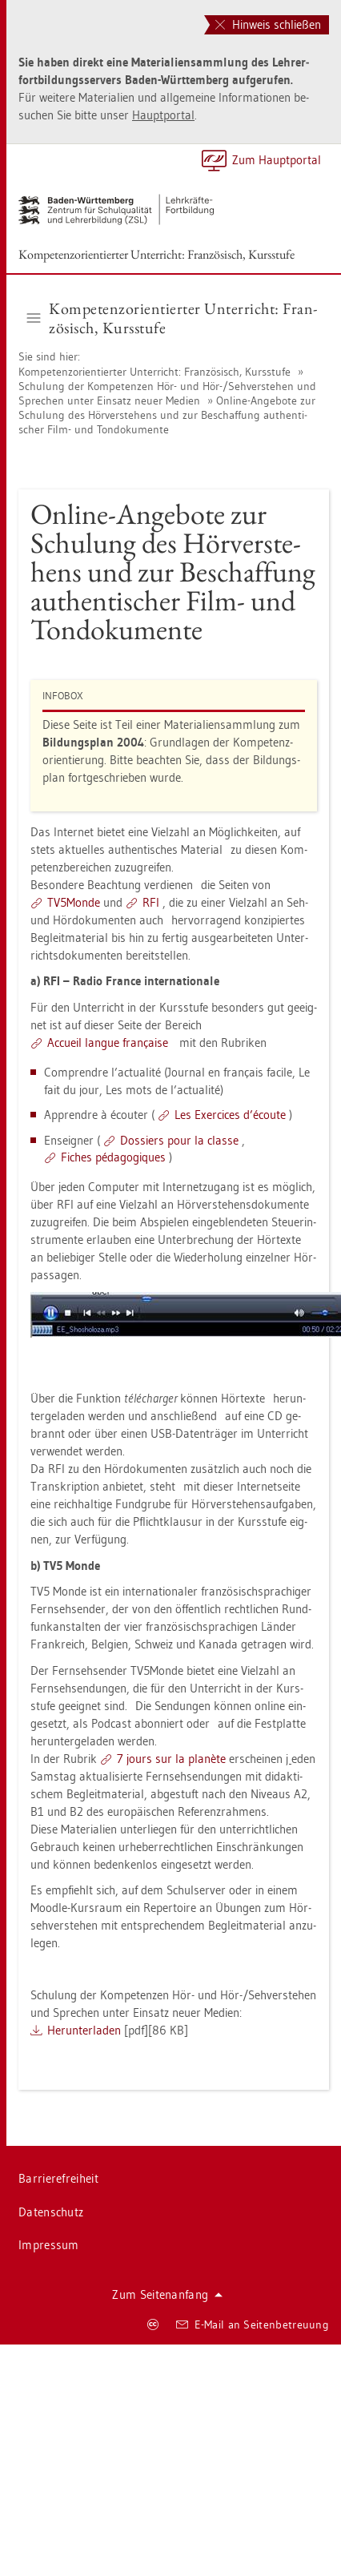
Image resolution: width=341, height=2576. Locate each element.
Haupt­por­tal (163, 115)
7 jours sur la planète (171, 1758)
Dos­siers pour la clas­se (179, 1140)
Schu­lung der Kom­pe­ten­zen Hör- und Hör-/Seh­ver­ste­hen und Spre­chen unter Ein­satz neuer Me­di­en (167, 393)
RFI (150, 902)
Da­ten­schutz (50, 2212)
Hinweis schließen (268, 24)
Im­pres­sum (48, 2244)
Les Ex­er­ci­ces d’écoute (230, 1114)
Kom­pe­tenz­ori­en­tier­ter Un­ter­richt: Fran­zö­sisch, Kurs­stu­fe (156, 254)
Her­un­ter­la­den (84, 2030)
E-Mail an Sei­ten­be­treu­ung (252, 2324)
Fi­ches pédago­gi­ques (113, 1157)
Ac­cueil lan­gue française (107, 1042)
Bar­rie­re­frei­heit (58, 2178)
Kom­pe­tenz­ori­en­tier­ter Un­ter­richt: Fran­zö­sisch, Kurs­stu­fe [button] (172, 318)
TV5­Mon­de (73, 902)
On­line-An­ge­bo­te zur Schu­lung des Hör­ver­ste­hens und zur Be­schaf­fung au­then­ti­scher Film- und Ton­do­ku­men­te (166, 415)
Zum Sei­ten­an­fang (167, 2294)
